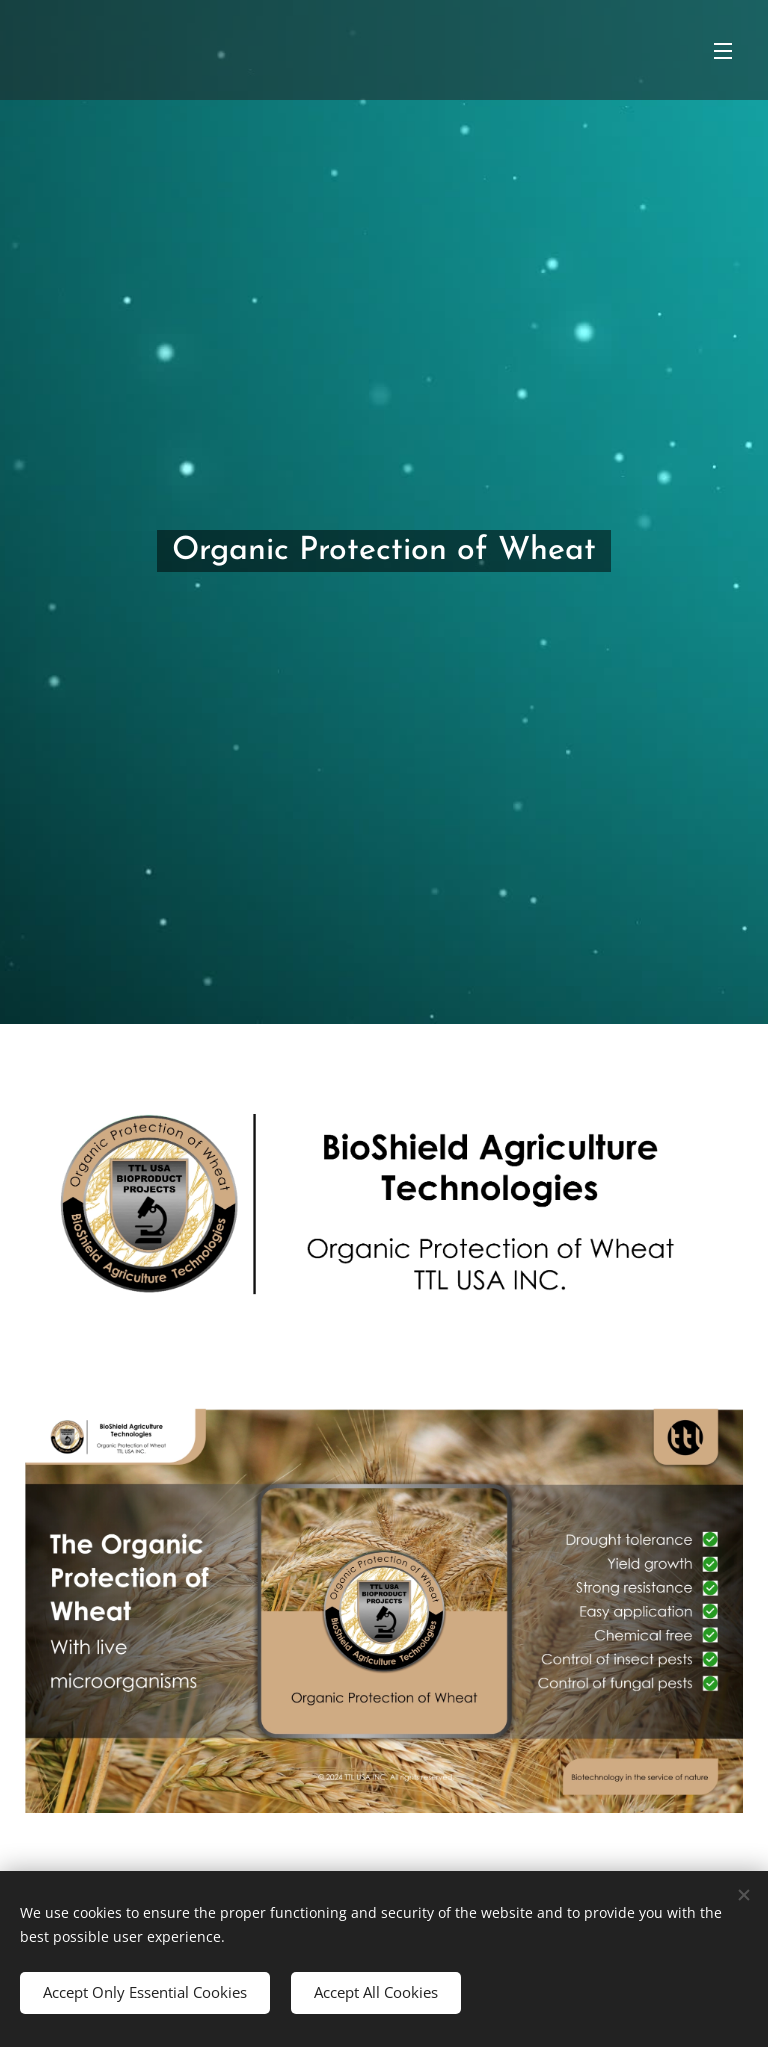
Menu (723, 51)
